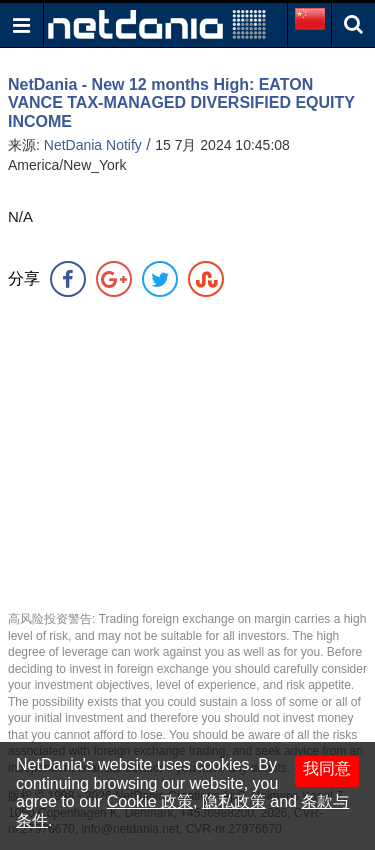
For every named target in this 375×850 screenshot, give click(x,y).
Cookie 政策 (150, 801)
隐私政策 (234, 801)
